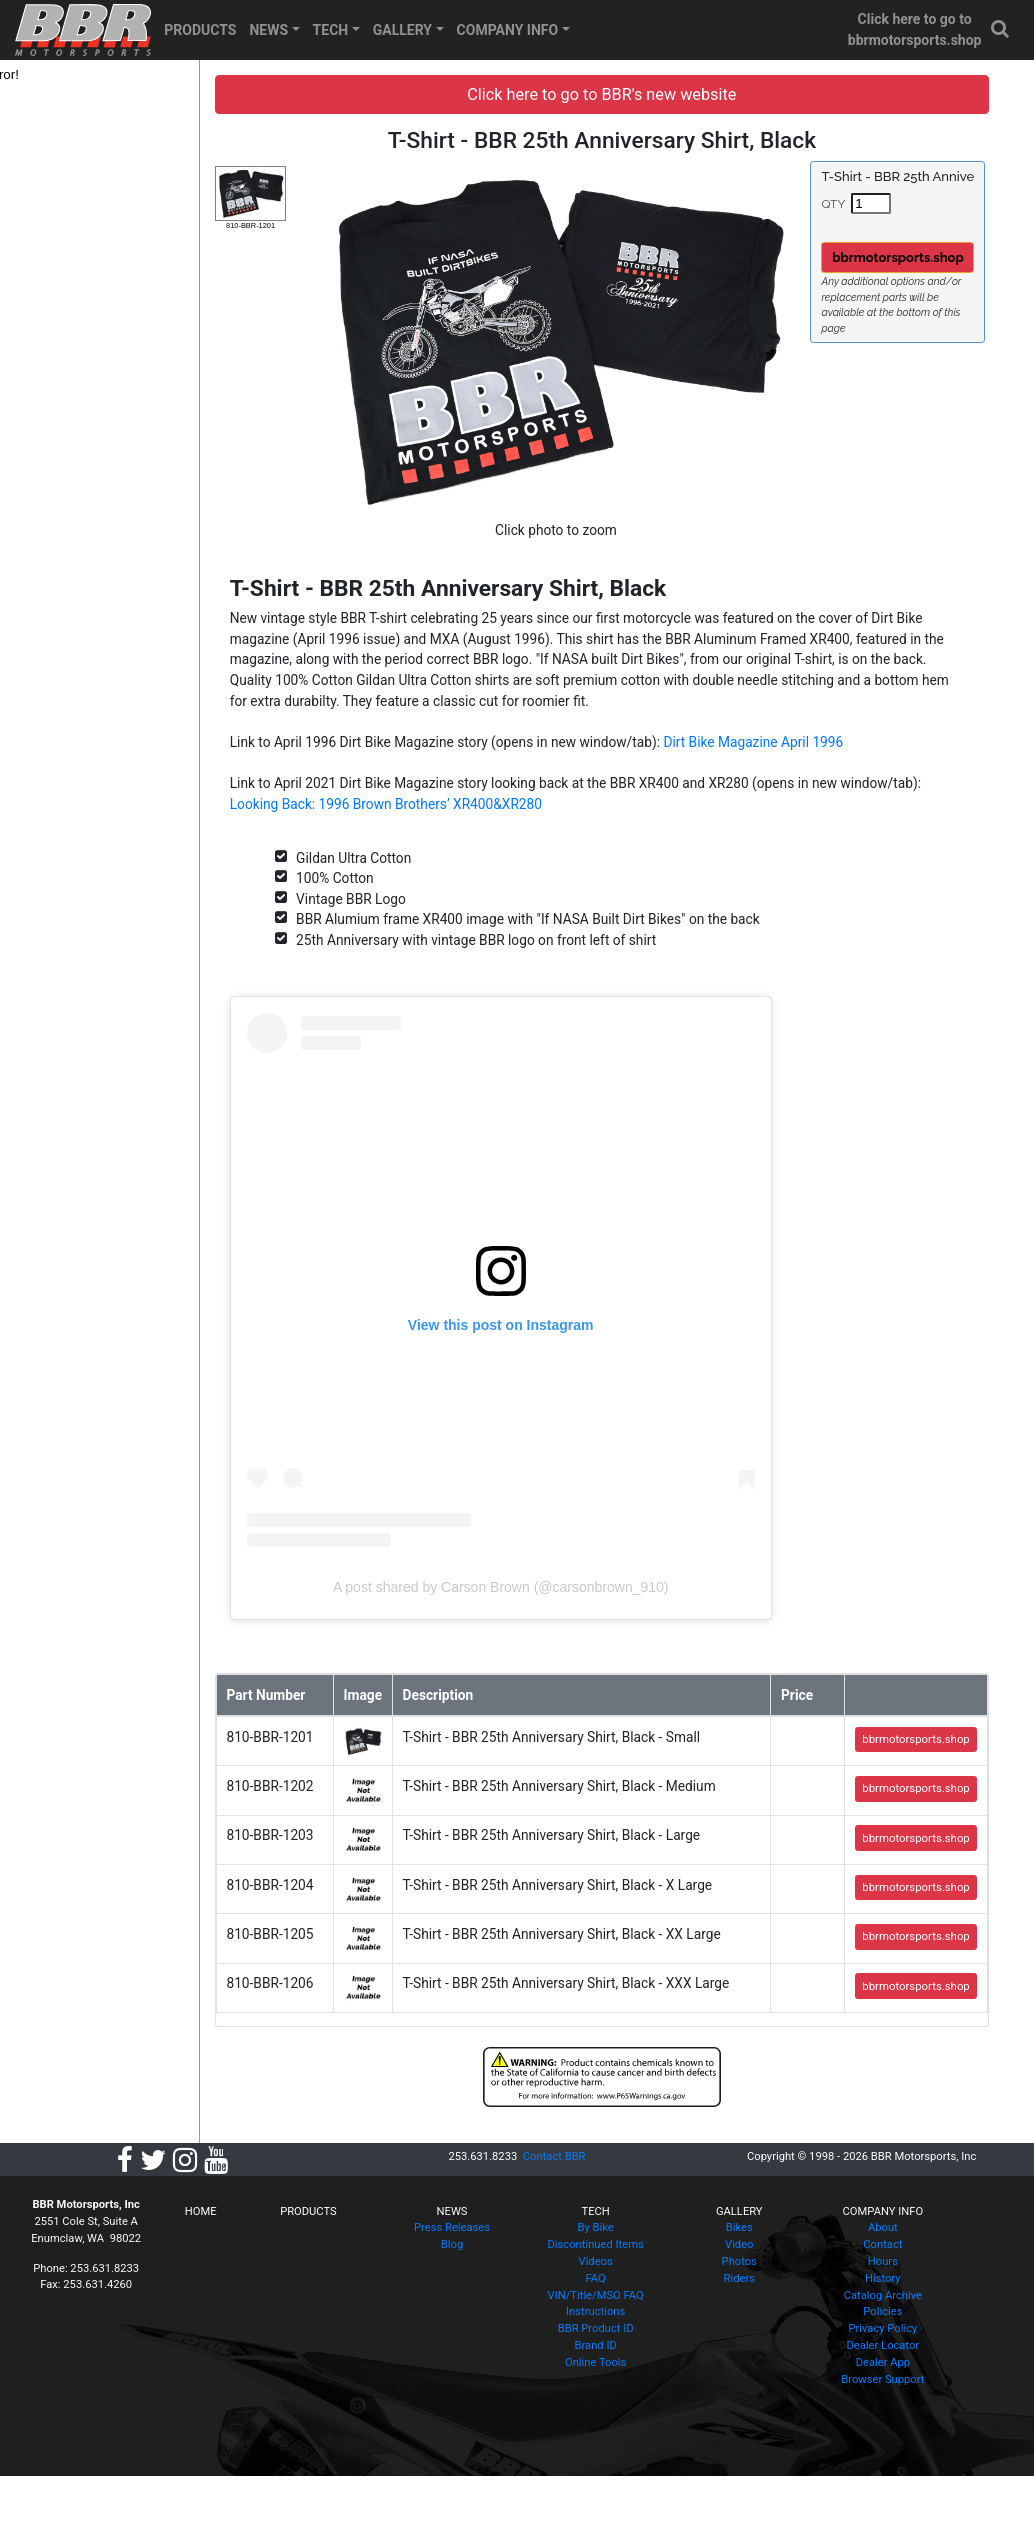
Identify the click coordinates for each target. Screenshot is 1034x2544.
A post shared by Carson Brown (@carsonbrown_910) (576, 1580)
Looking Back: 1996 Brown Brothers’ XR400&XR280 (550, 794)
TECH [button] (331, 30)
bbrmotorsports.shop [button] (917, 257)
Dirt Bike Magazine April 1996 (840, 731)
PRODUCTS (200, 30)
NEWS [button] (268, 30)
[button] (1001, 29)
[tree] (136, 74)
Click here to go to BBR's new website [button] (639, 94)
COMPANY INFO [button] (508, 30)
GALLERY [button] (402, 30)
